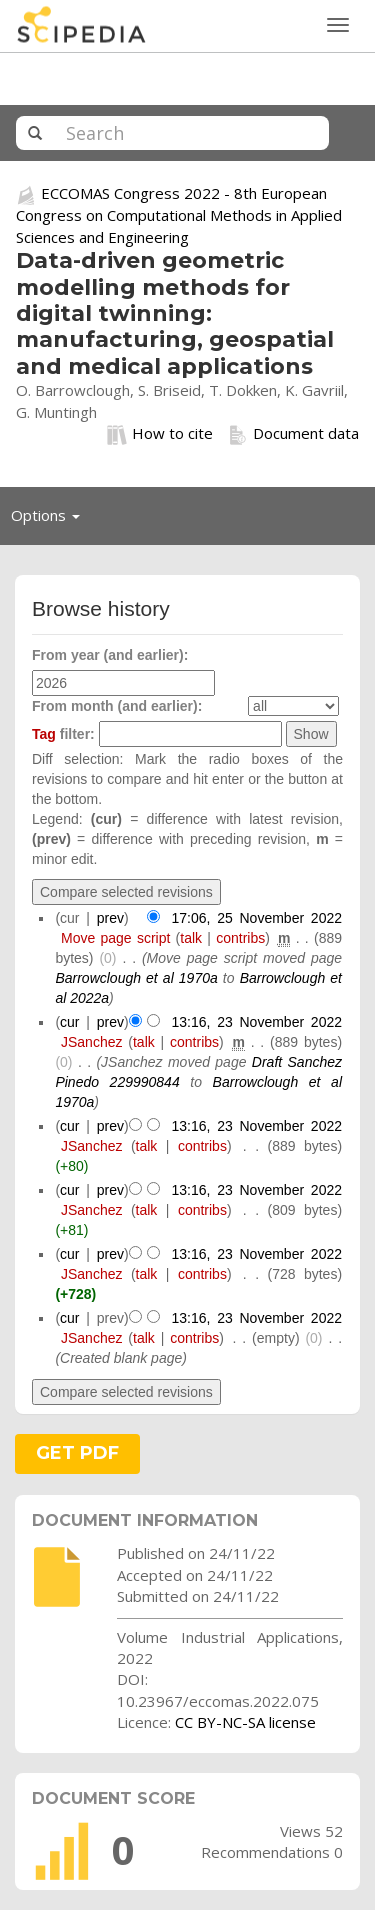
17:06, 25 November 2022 (256, 918)
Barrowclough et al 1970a (136, 978)
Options (51, 520)
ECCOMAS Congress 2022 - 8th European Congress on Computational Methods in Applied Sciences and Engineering (179, 214)
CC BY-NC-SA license (245, 1722)
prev (110, 918)
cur (69, 1022)
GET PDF (77, 1453)
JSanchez (91, 1042)
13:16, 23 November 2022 (256, 1022)
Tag (44, 734)
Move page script (115, 938)
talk (191, 938)
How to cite (160, 434)
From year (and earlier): (110, 655)
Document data (293, 434)
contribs (240, 938)
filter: (63, 734)
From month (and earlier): (117, 706)
